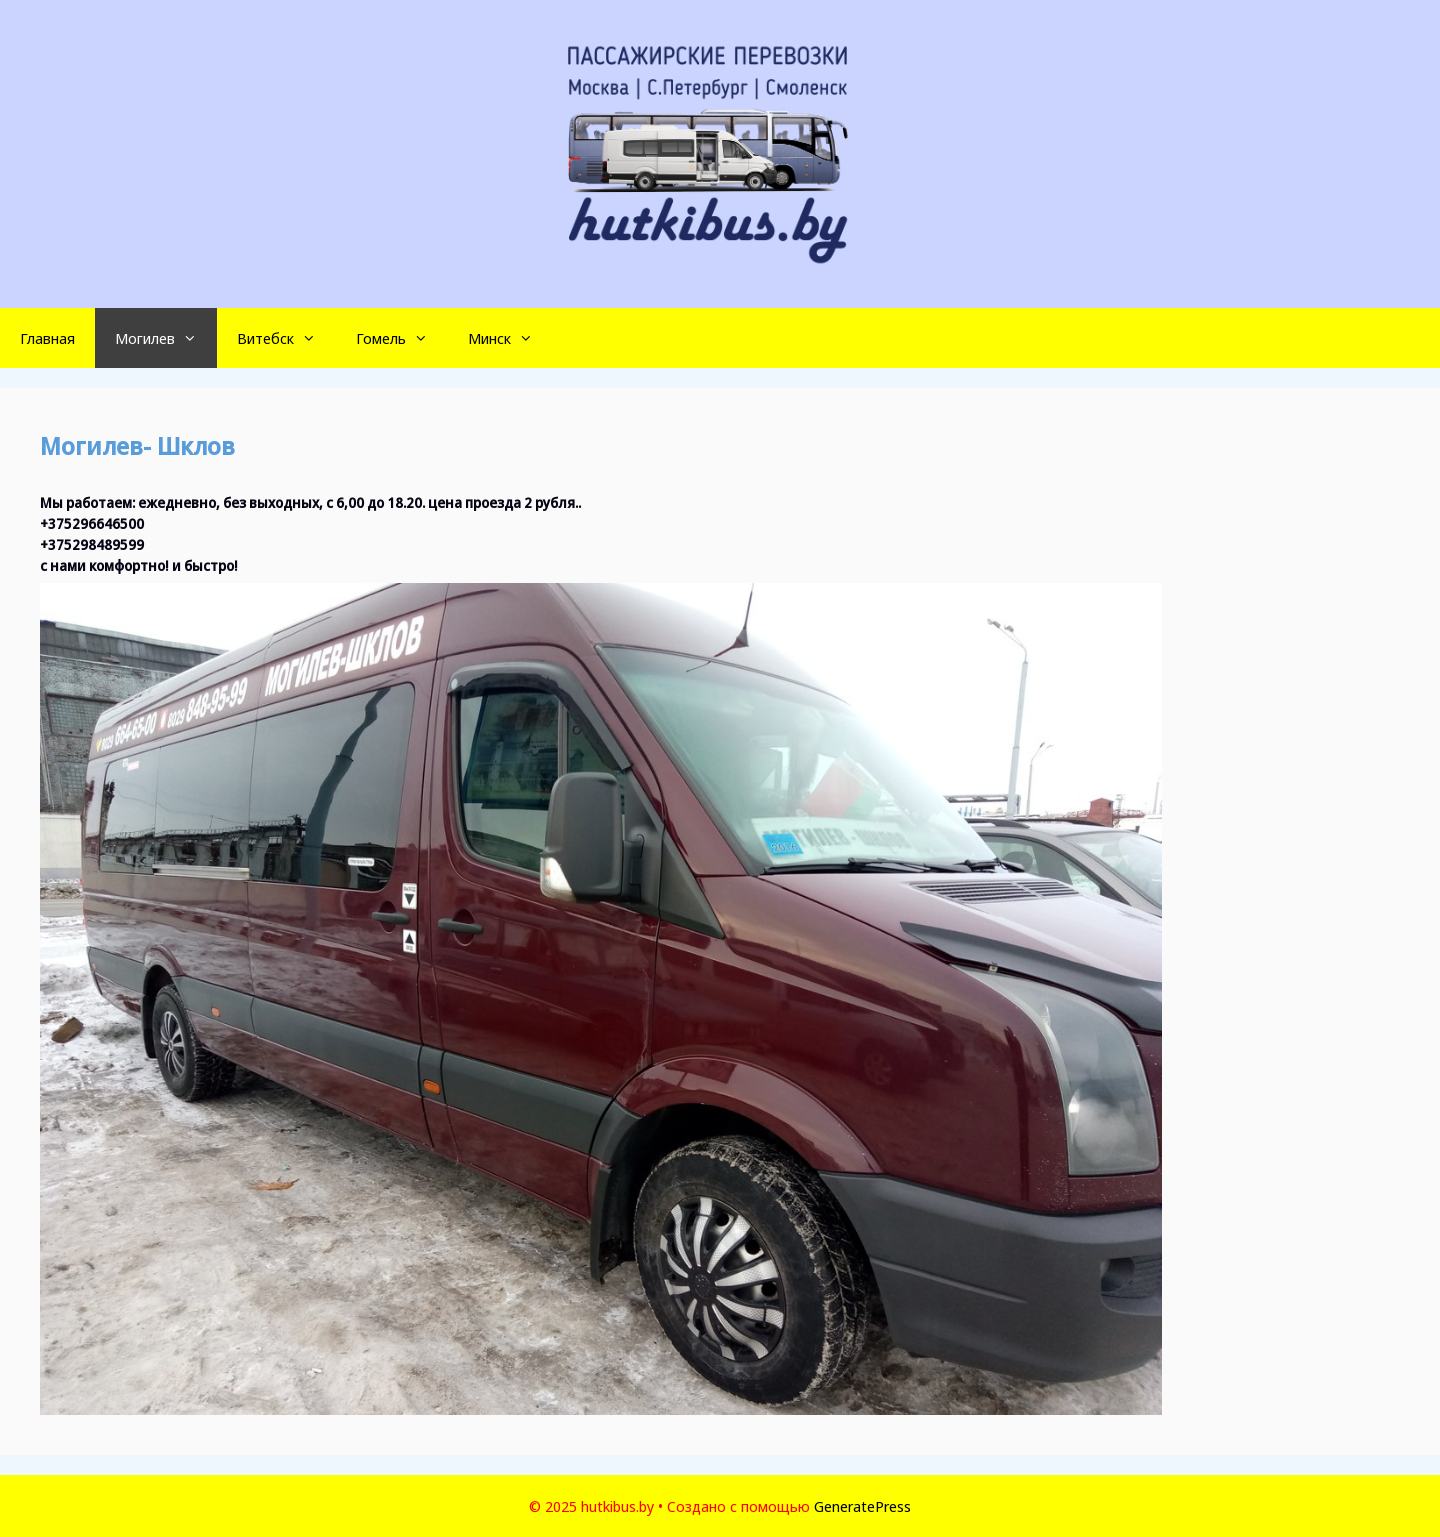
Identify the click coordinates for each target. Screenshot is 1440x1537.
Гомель (402, 338)
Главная (47, 338)
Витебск (286, 338)
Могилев (166, 338)
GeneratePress (862, 1506)
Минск (510, 338)
